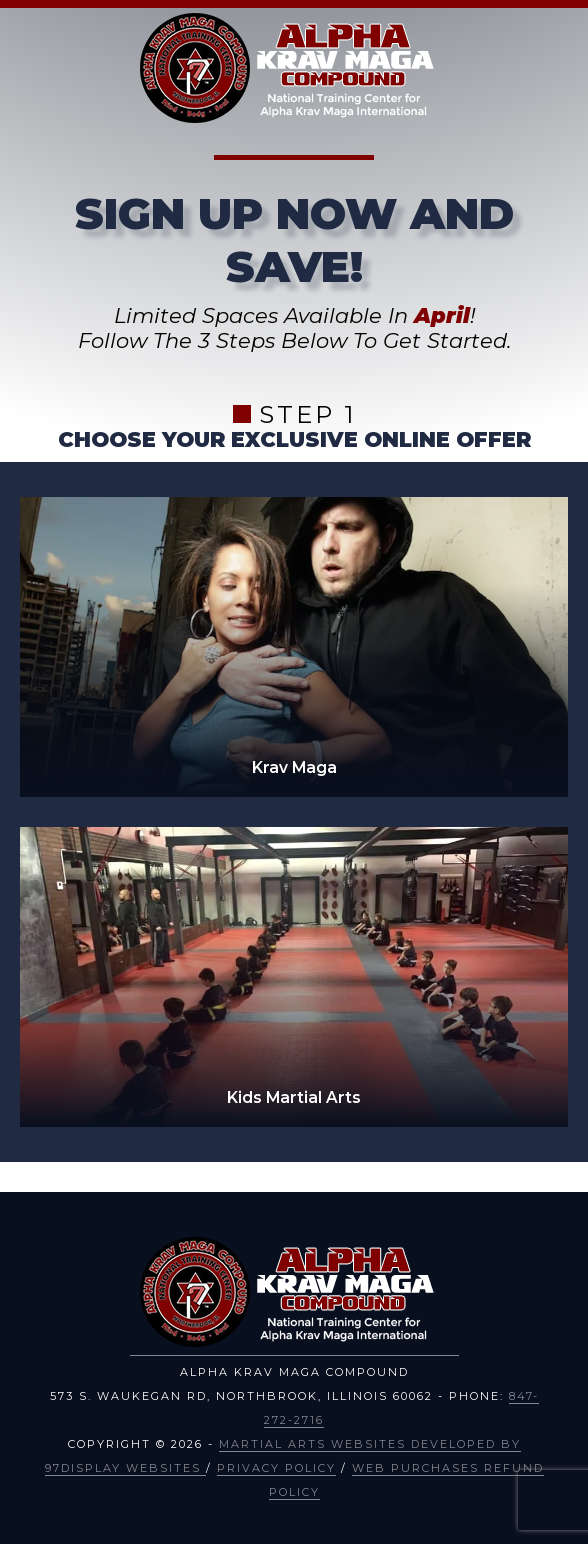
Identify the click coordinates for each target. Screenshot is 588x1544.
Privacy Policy (276, 1468)
